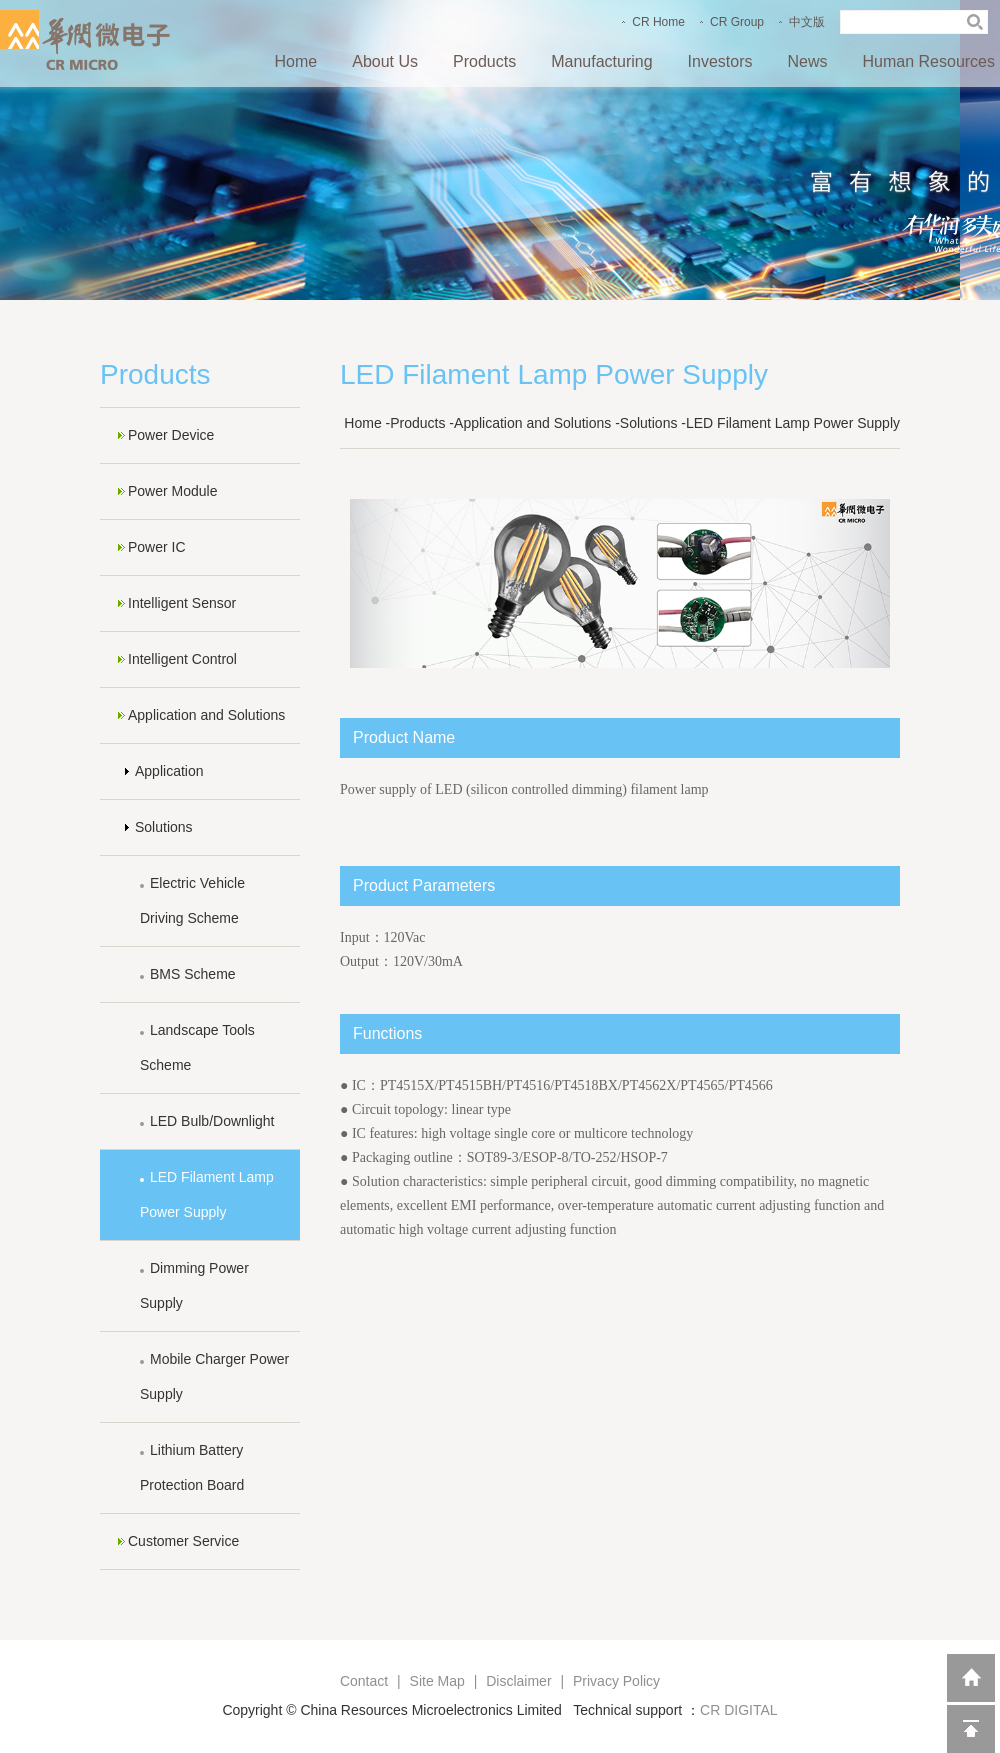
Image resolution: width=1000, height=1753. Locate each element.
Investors (720, 61)
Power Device (171, 435)
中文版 (807, 22)
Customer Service (183, 1541)
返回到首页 (971, 1678)
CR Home (658, 22)
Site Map (437, 1681)
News (807, 61)
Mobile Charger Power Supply (214, 1376)
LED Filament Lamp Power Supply (207, 1194)
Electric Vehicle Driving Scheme (192, 900)
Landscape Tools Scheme (197, 1047)
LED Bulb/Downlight (212, 1121)
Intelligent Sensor (182, 603)
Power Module (173, 491)
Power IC (157, 547)
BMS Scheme (193, 974)
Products (484, 61)
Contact (364, 1681)
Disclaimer (518, 1681)
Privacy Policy (616, 1681)
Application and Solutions (206, 715)
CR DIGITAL (739, 1710)
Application (169, 771)
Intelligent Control (182, 659)
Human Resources (929, 61)
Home (296, 61)
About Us (385, 61)
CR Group (737, 22)
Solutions (164, 827)
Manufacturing (601, 61)
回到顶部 (971, 1729)
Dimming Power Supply (194, 1285)
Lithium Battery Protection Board (192, 1467)
